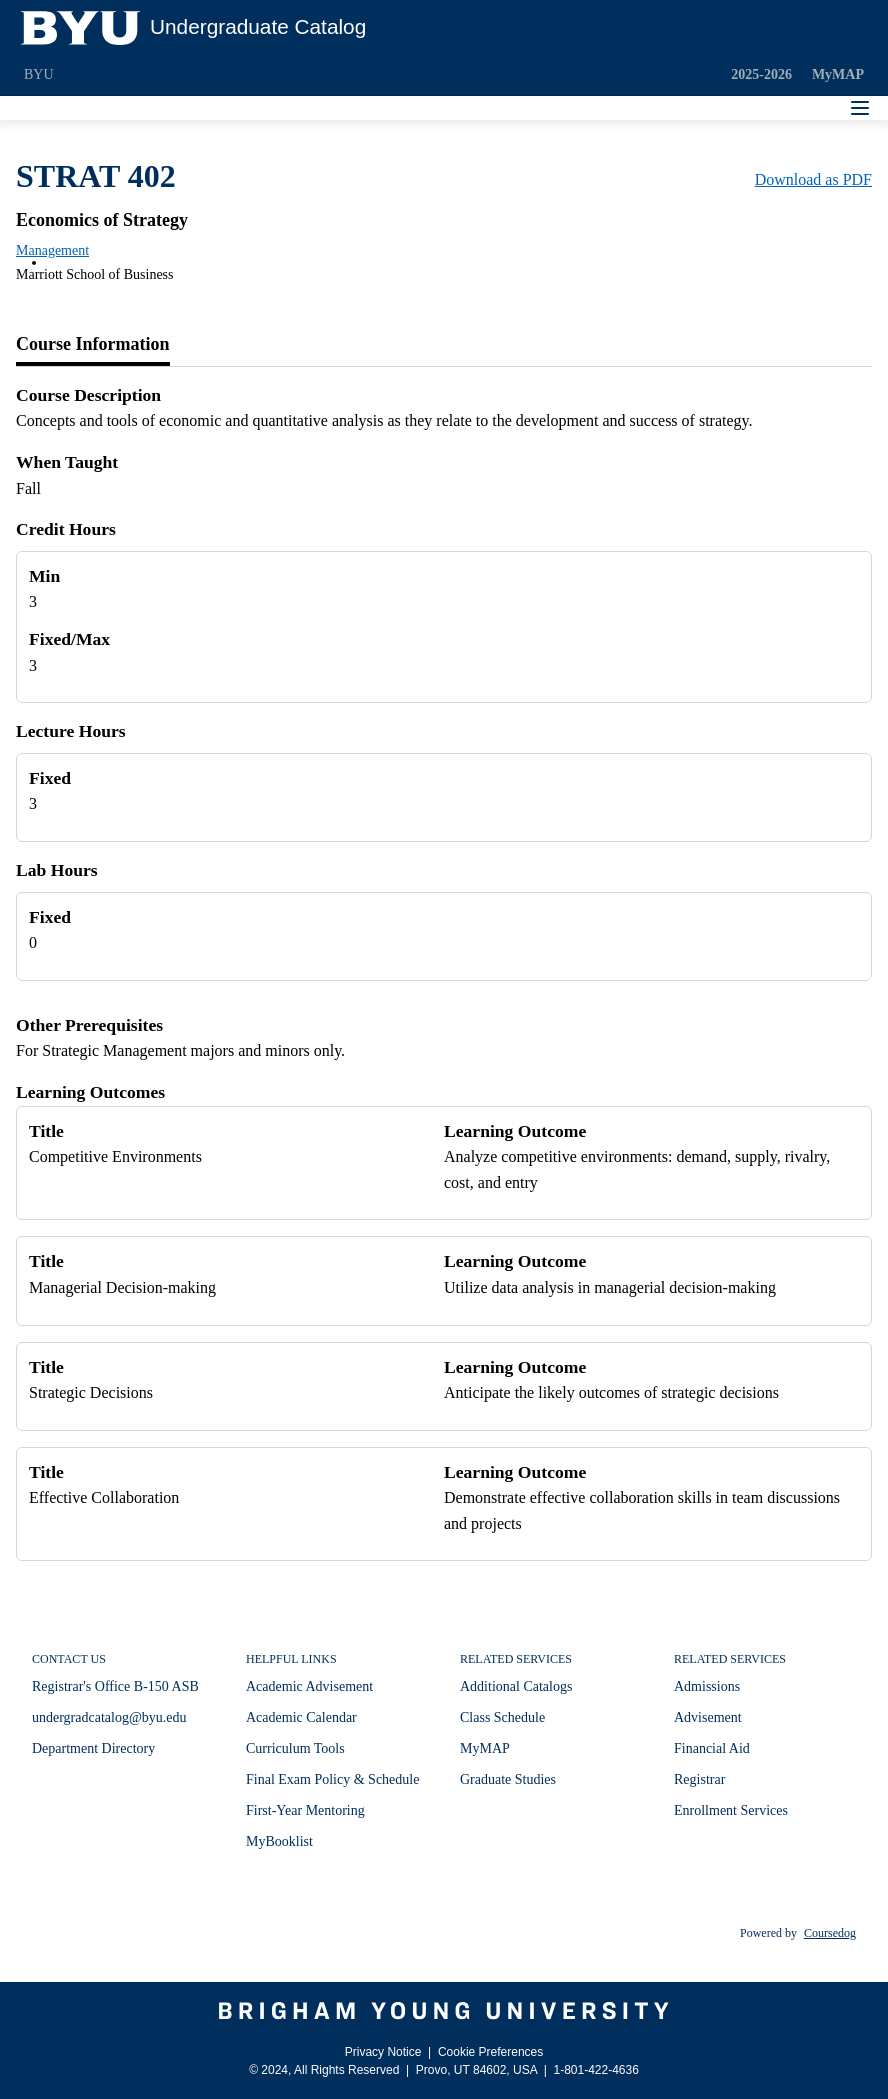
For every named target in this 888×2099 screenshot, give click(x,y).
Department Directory (93, 1748)
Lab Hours (57, 870)
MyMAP (838, 74)
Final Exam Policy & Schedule (332, 1779)
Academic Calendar (301, 1717)
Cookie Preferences (490, 2052)
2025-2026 (761, 74)
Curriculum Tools (295, 1748)
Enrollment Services (731, 1810)
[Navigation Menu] (860, 108)
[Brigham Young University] (444, 2011)
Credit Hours (66, 529)
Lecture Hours (71, 731)
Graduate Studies (508, 1779)
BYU (39, 74)
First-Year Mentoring (305, 1810)
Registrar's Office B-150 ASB (115, 1686)
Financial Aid (712, 1748)
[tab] (93, 345)
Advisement (708, 1717)
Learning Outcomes (90, 1092)
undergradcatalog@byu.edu (109, 1717)
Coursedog (830, 1933)
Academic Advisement (309, 1686)
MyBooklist (279, 1841)
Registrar (699, 1779)
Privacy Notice (383, 2052)
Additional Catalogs (516, 1686)
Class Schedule (502, 1717)
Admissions (707, 1686)
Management (52, 250)
